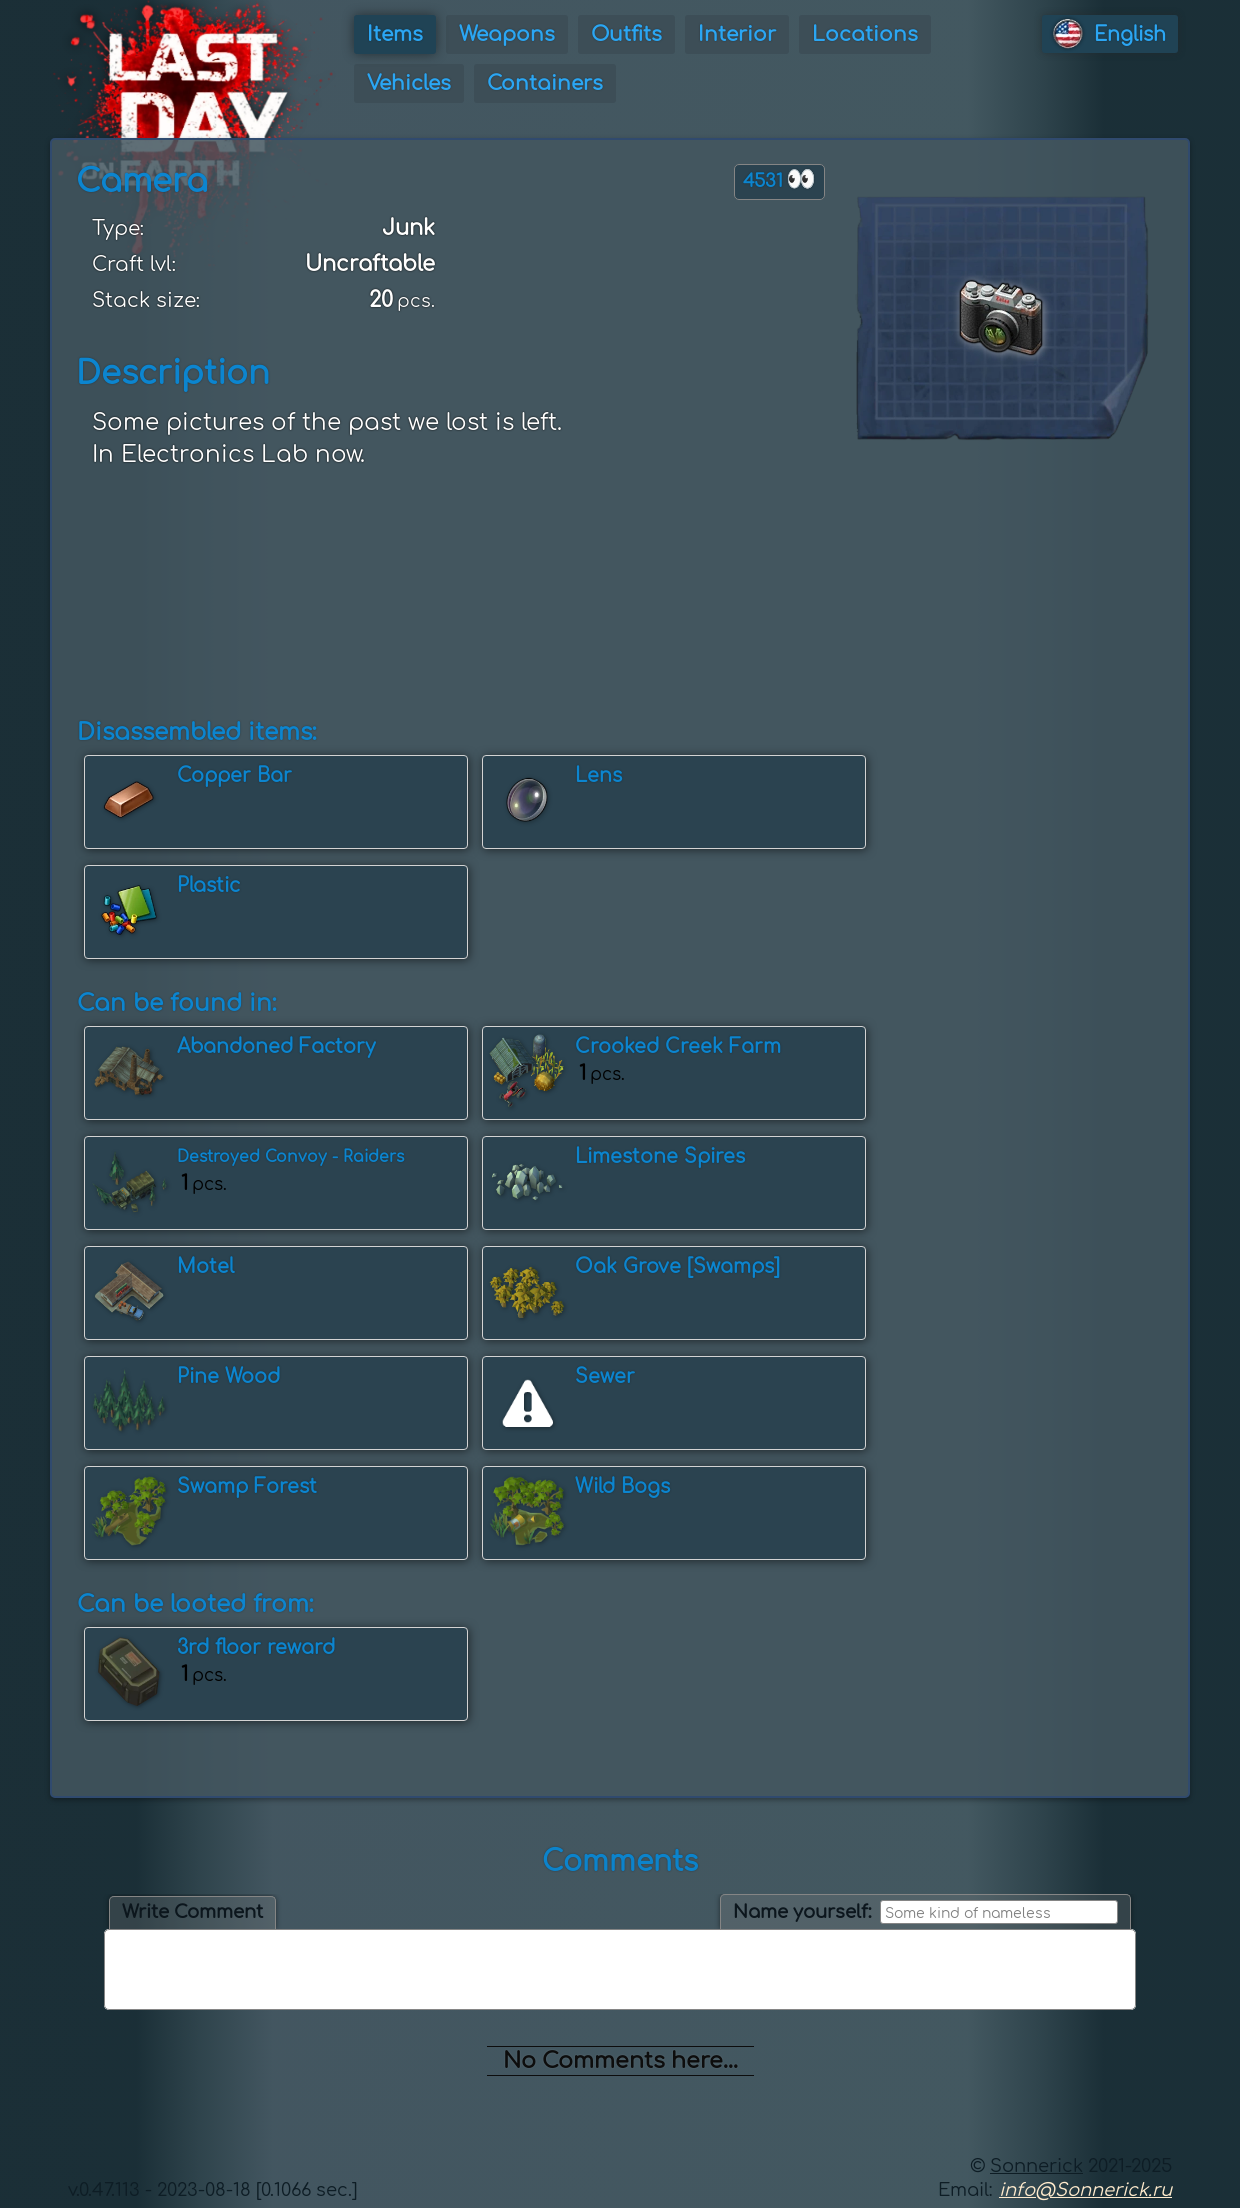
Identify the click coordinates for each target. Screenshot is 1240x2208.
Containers (545, 83)
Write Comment (192, 1912)
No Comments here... (620, 2061)
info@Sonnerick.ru (1085, 2190)
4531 (779, 179)
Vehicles (409, 83)
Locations (865, 34)
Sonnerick (1036, 2166)
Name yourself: (802, 1912)
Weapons (507, 34)
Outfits (626, 34)
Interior (737, 34)
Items (395, 34)
